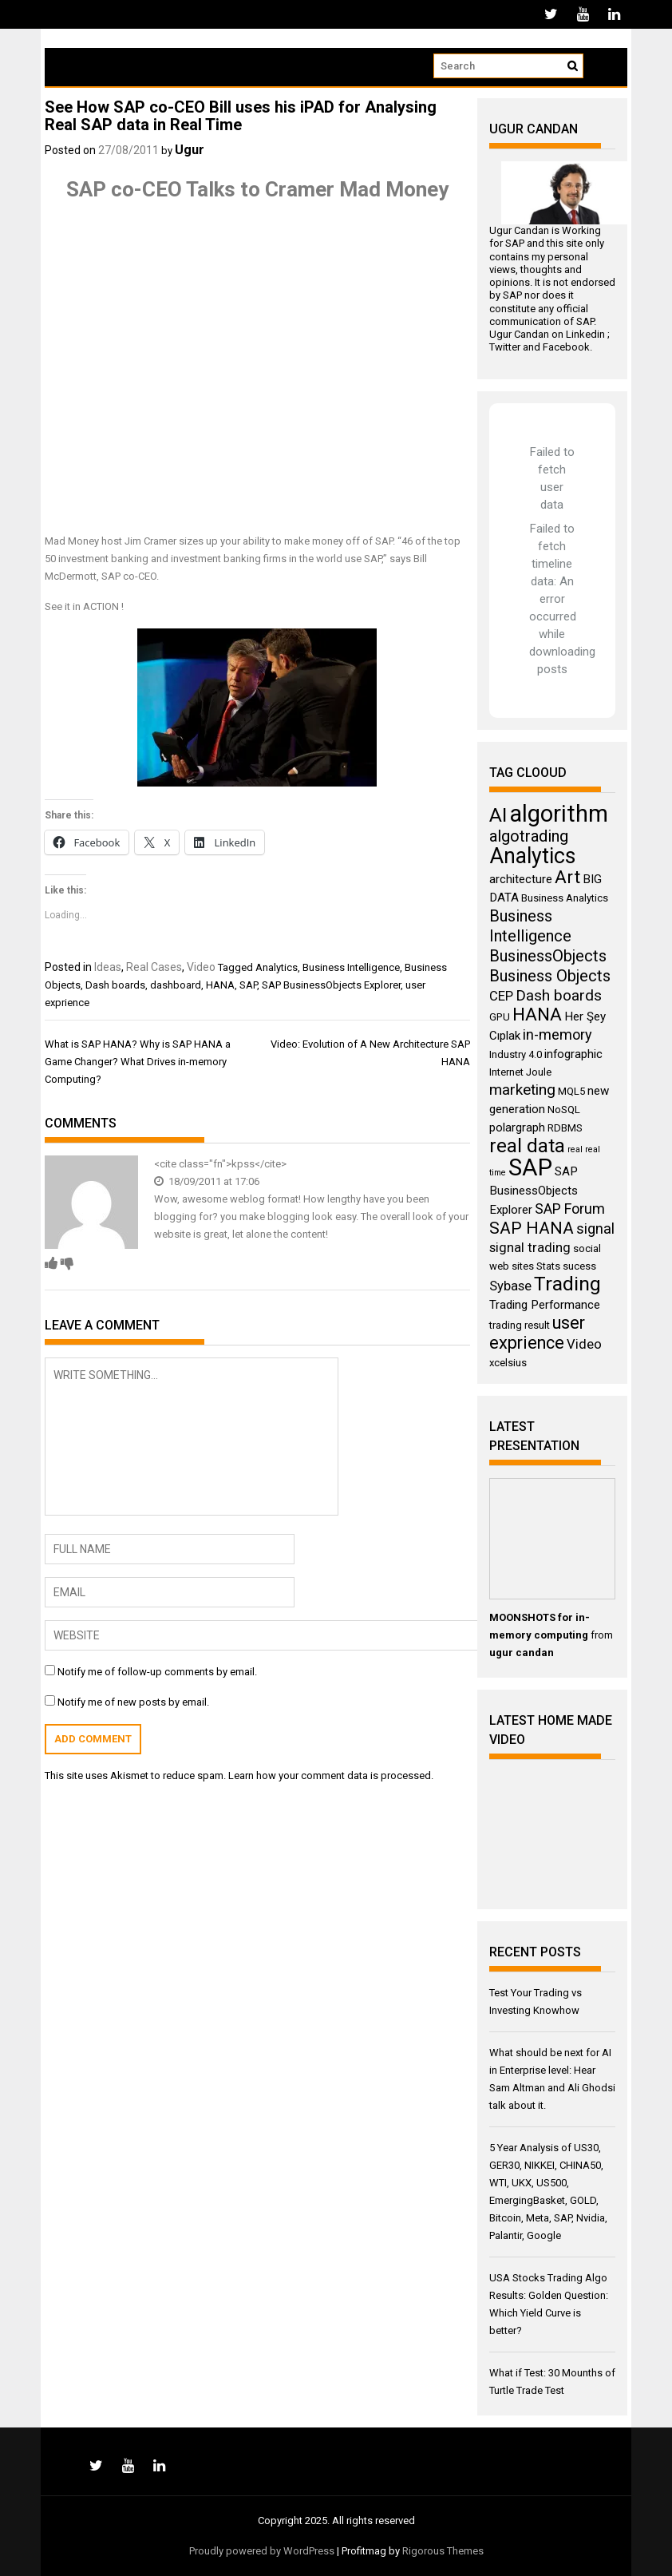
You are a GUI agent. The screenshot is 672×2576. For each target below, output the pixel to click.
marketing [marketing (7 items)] (522, 1089)
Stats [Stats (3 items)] (548, 1266)
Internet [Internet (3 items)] (506, 1072)
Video (201, 967)
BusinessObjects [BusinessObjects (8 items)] (548, 955)
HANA (220, 985)
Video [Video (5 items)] (584, 1344)
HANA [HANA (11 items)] (537, 1014)
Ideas (107, 967)
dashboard (175, 985)
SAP (248, 985)
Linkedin (585, 334)
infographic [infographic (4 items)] (573, 1054)
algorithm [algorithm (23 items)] (558, 813)
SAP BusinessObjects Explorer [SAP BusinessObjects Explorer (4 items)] (533, 1190)
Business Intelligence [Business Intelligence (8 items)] (530, 925)
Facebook (566, 347)
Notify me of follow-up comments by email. (157, 1672)
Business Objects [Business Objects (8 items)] (550, 975)
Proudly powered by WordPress (261, 2551)
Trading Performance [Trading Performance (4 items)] (544, 1305)
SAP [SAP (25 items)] (530, 1167)
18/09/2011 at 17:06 (206, 1181)
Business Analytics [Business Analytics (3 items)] (564, 898)
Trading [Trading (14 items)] (567, 1283)
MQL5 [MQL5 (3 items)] (571, 1091)
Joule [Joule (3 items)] (538, 1072)
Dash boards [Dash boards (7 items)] (559, 995)
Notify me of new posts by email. (133, 1702)
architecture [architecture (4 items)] (520, 879)
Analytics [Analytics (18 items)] (532, 856)
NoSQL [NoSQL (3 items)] (563, 1110)
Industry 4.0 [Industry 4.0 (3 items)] (515, 1054)
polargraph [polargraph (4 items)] (517, 1127)
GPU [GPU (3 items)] (499, 1017)
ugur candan (521, 1653)
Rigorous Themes (443, 2551)
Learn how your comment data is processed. (330, 1775)
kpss (243, 1164)
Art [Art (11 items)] (567, 877)
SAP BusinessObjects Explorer (331, 985)
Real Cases (154, 967)
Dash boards (115, 985)
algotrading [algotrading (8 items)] (528, 836)
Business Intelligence (351, 967)
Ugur (189, 149)
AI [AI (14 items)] (498, 814)
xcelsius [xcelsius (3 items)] (508, 1363)
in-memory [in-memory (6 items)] (557, 1034)
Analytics (276, 967)
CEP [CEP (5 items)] (501, 996)
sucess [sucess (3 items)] (579, 1266)
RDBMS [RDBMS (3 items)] (565, 1128)
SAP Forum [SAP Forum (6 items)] (570, 1208)
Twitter (504, 347)
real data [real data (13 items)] (527, 1146)
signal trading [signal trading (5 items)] (530, 1247)
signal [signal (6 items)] (595, 1228)
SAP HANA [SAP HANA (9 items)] (531, 1228)
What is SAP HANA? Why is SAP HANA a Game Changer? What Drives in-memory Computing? (138, 1061)
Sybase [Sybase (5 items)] (510, 1286)
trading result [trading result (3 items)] (519, 1325)
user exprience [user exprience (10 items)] (537, 1333)
